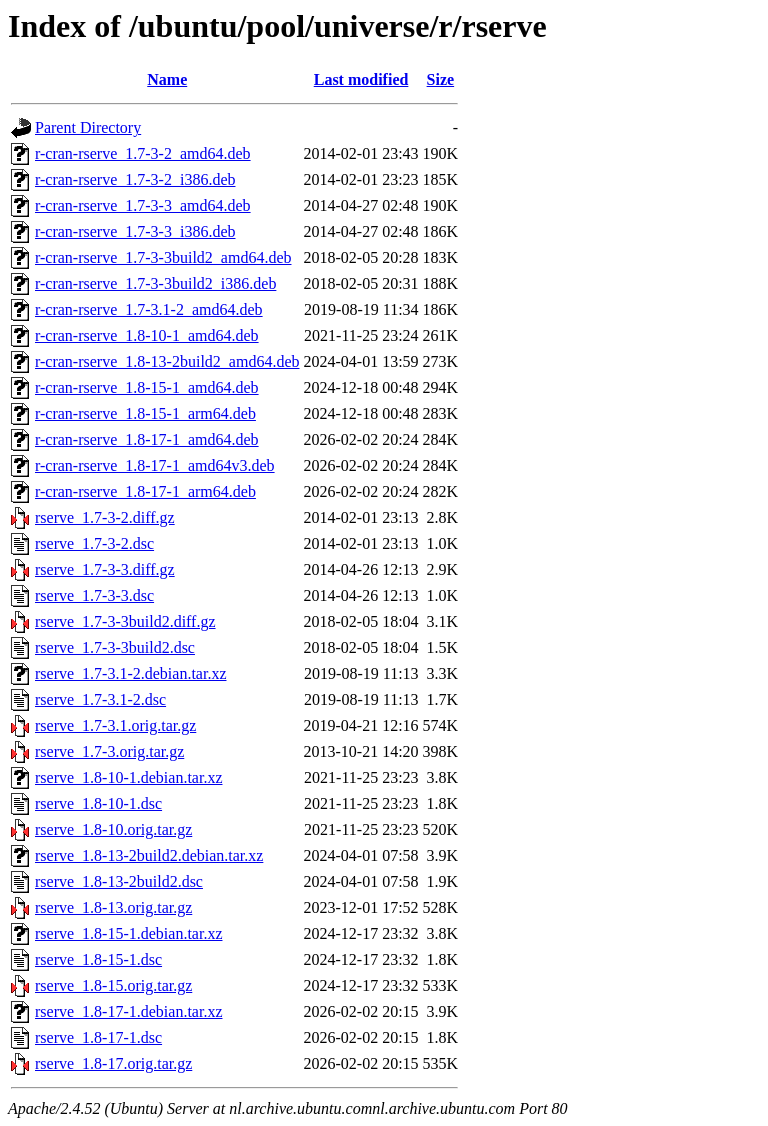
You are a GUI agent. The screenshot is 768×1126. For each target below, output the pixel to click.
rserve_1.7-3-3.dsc (94, 595)
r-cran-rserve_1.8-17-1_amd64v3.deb (155, 465)
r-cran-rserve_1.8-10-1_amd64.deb (147, 335)
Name (167, 79)
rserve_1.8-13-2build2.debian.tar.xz (149, 855)
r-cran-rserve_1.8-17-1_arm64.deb (145, 491)
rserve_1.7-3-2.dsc (94, 543)
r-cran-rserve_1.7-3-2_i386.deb (135, 179)
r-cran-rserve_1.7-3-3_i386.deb (135, 231)
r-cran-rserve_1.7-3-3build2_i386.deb (155, 283)
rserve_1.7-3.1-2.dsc (100, 699)
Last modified (361, 79)
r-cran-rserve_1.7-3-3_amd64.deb (143, 205)
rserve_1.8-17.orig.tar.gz (113, 1063)
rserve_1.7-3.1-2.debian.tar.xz (130, 673)
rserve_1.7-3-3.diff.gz (105, 569)
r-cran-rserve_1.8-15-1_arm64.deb (145, 413)
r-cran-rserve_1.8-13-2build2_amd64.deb (167, 361)
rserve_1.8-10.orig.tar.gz (113, 829)
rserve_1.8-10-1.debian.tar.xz (128, 777)
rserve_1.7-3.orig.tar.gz (109, 751)
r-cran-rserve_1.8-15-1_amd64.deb (147, 387)
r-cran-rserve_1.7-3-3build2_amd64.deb (163, 257)
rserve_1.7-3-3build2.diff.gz (125, 621)
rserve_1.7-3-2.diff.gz (105, 517)
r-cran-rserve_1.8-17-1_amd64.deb (147, 439)
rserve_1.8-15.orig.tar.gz (113, 985)
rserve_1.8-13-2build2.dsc (119, 881)
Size (441, 79)
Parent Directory (88, 127)
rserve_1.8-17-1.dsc (98, 1037)
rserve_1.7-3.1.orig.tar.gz (115, 725)
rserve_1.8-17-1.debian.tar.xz (128, 1011)
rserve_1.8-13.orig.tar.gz (113, 907)
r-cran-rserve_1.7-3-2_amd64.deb (143, 153)
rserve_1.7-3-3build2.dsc (115, 647)
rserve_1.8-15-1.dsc (98, 959)
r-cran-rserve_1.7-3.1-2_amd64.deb (149, 309)
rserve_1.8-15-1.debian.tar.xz (128, 933)
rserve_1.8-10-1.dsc (98, 803)
